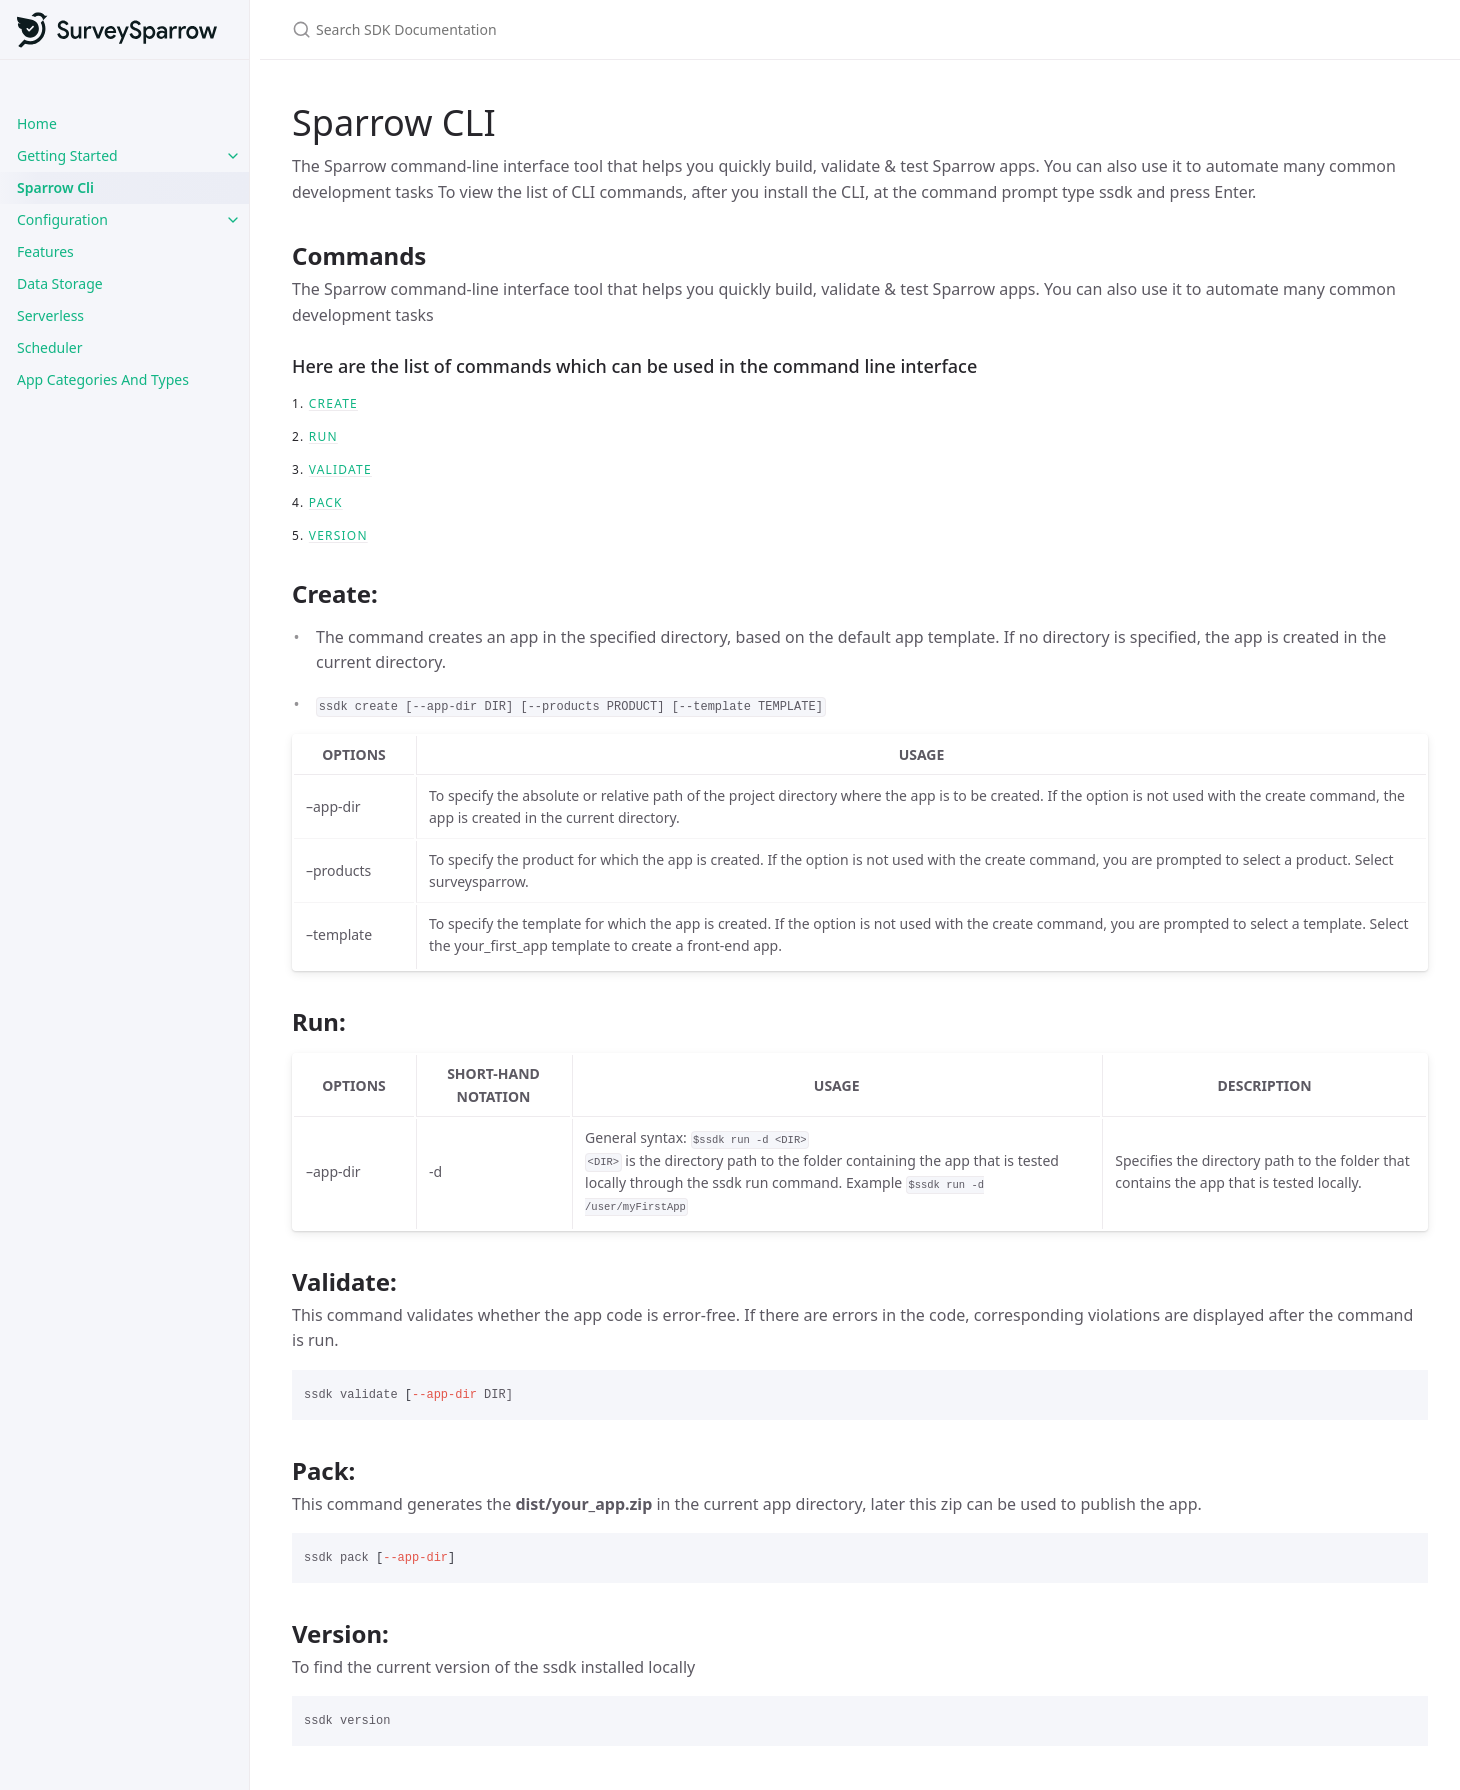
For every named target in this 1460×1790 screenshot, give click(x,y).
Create (333, 403)
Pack (326, 502)
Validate (340, 469)
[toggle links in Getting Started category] (233, 156)
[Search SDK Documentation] (528, 29)
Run (323, 436)
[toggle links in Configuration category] (233, 220)
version (338, 535)
